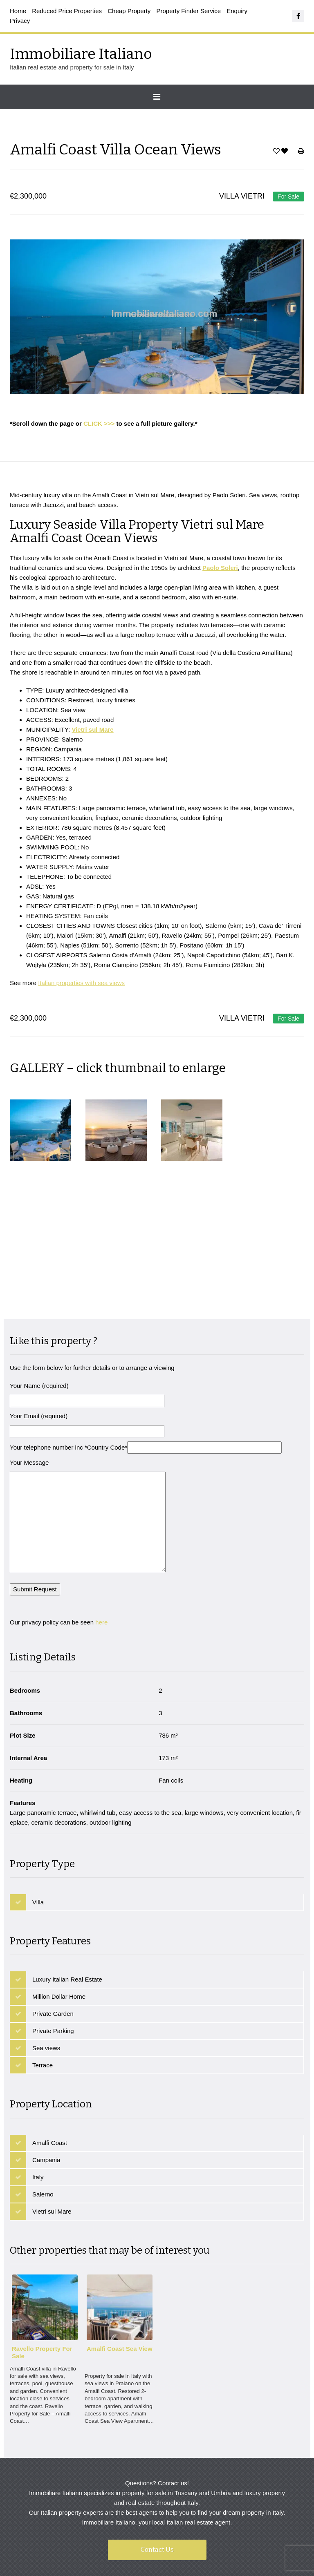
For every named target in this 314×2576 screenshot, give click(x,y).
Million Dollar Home (58, 1944)
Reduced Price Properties (67, 10)
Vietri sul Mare (52, 2158)
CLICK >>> (99, 423)
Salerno (43, 2141)
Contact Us (157, 2497)
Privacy (20, 20)
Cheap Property (129, 10)
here (101, 1569)
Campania (46, 2107)
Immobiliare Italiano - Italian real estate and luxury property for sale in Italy (183, 2544)
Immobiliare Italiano (81, 54)
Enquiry (237, 10)
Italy (38, 2124)
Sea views (46, 1995)
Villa (38, 1849)
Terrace (42, 2012)
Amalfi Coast (49, 2090)
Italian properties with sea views (81, 986)
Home (18, 10)
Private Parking (53, 1978)
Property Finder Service (189, 10)
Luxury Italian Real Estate (67, 1927)
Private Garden (53, 1961)
